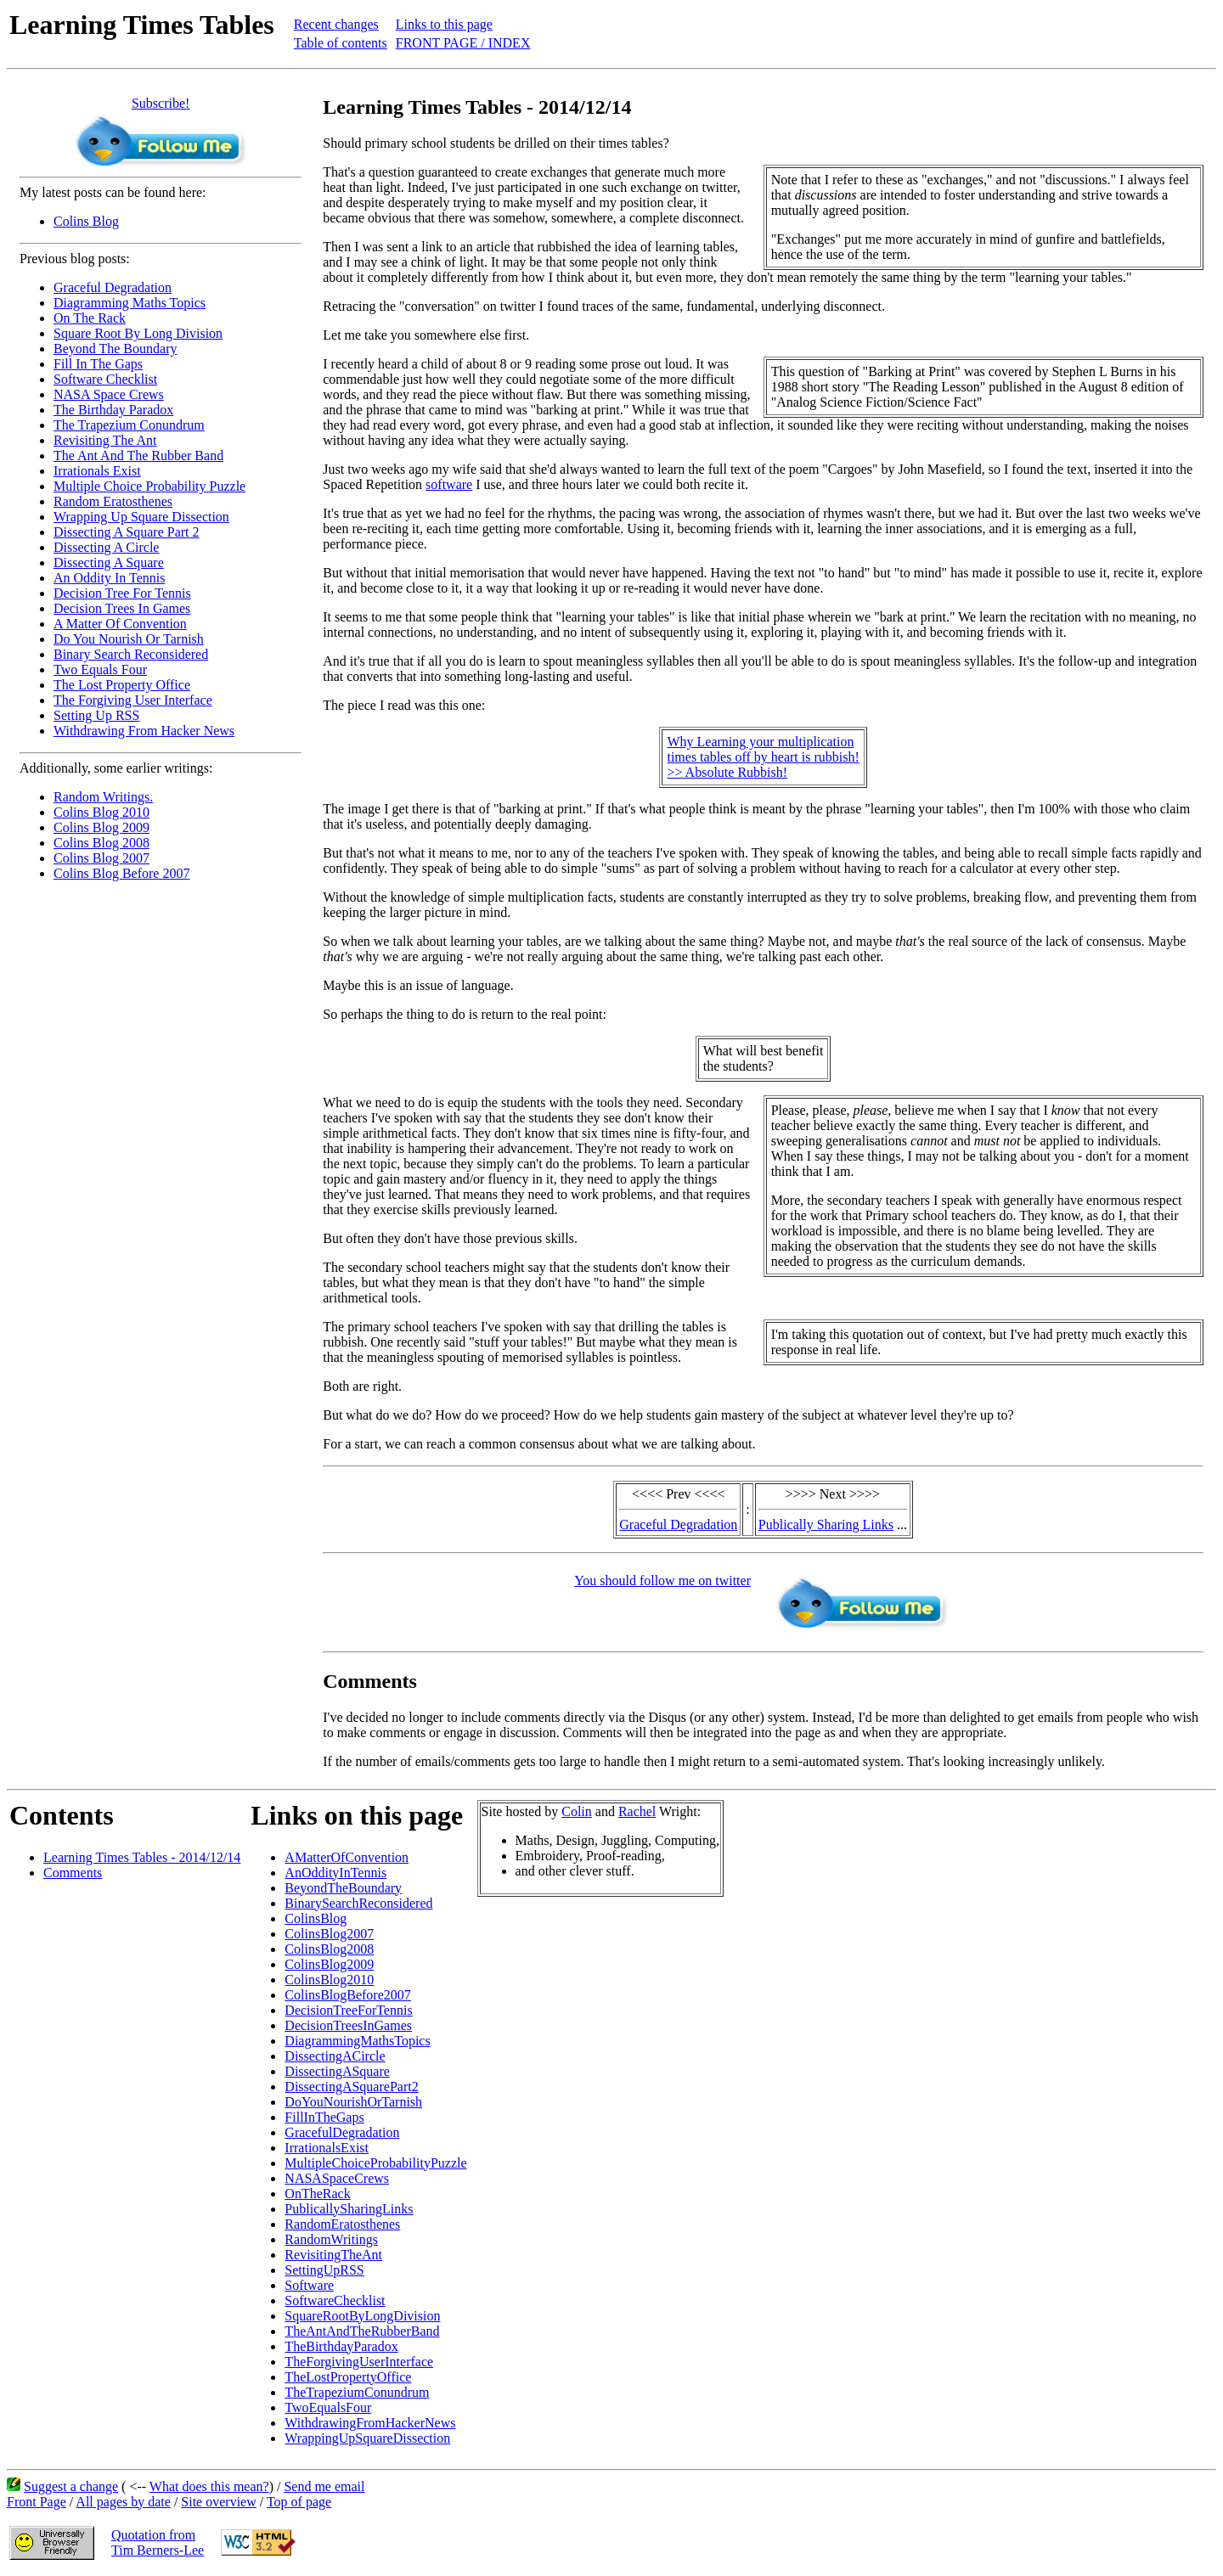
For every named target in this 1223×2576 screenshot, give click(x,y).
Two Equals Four (100, 669)
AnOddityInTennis (335, 1872)
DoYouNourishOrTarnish (353, 2102)
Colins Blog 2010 (101, 812)
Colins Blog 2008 (101, 842)
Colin (576, 1811)
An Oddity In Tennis (109, 578)
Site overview (218, 2501)
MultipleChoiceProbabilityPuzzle (375, 2163)
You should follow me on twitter (662, 1580)
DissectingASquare (337, 2071)
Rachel (637, 1811)
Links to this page (444, 24)
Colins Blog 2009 (101, 827)
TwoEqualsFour (328, 2407)
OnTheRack (317, 2193)
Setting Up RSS (96, 715)
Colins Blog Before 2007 (121, 873)
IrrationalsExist (327, 2147)
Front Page (36, 2501)
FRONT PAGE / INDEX (463, 43)
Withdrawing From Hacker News (144, 730)
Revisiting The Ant (105, 440)
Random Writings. (103, 797)
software (449, 484)
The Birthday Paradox (113, 409)
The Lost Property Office (122, 685)
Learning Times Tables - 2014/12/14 (141, 1857)
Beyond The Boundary (115, 348)
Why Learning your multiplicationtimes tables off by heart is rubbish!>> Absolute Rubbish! (763, 756)
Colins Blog (86, 221)
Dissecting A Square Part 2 (127, 532)
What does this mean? (209, 2486)
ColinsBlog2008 (329, 1949)
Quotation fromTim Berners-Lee (157, 2542)
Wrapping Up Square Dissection (141, 516)
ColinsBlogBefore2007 (347, 1995)
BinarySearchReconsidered (358, 1903)
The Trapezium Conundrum (129, 425)
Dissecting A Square (109, 562)
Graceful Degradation (113, 287)
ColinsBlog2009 (329, 1964)
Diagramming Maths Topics (130, 302)
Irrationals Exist (97, 471)
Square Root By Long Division (138, 333)
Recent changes (336, 24)
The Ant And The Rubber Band (138, 455)
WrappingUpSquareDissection (367, 2438)
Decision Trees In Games (122, 608)
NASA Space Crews (109, 394)
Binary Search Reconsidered (131, 654)
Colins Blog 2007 (101, 858)
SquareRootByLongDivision (362, 2316)
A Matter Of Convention (120, 623)
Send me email (324, 2486)
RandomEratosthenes (342, 2224)
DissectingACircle (335, 2056)
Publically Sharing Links (825, 1524)
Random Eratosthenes (113, 501)
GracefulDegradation (342, 2132)
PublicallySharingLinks (349, 2209)
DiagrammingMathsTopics (357, 2040)
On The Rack (90, 318)
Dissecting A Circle (106, 547)
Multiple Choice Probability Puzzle (149, 486)
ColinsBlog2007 (329, 1933)
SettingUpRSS (324, 2270)
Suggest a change (71, 2486)
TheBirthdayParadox (341, 2346)
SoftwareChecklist (335, 2300)
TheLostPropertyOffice (348, 2377)
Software (309, 2285)
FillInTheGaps (324, 2117)
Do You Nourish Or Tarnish (129, 639)
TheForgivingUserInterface (359, 2361)
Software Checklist (105, 379)
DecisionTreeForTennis (348, 2010)
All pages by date (123, 2501)
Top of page (299, 2501)
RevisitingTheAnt (333, 2254)
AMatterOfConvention (347, 1857)
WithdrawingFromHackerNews (370, 2423)
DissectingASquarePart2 (351, 2086)
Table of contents (340, 43)
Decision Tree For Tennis (122, 593)
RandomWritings (331, 2239)
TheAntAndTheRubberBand (362, 2331)
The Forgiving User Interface (133, 700)
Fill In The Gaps (98, 364)
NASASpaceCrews (337, 2178)
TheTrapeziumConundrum (357, 2392)
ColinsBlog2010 (329, 1979)
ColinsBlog (316, 1918)
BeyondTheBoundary (343, 1888)
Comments (72, 1872)
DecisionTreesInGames (348, 2025)
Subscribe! (160, 103)
